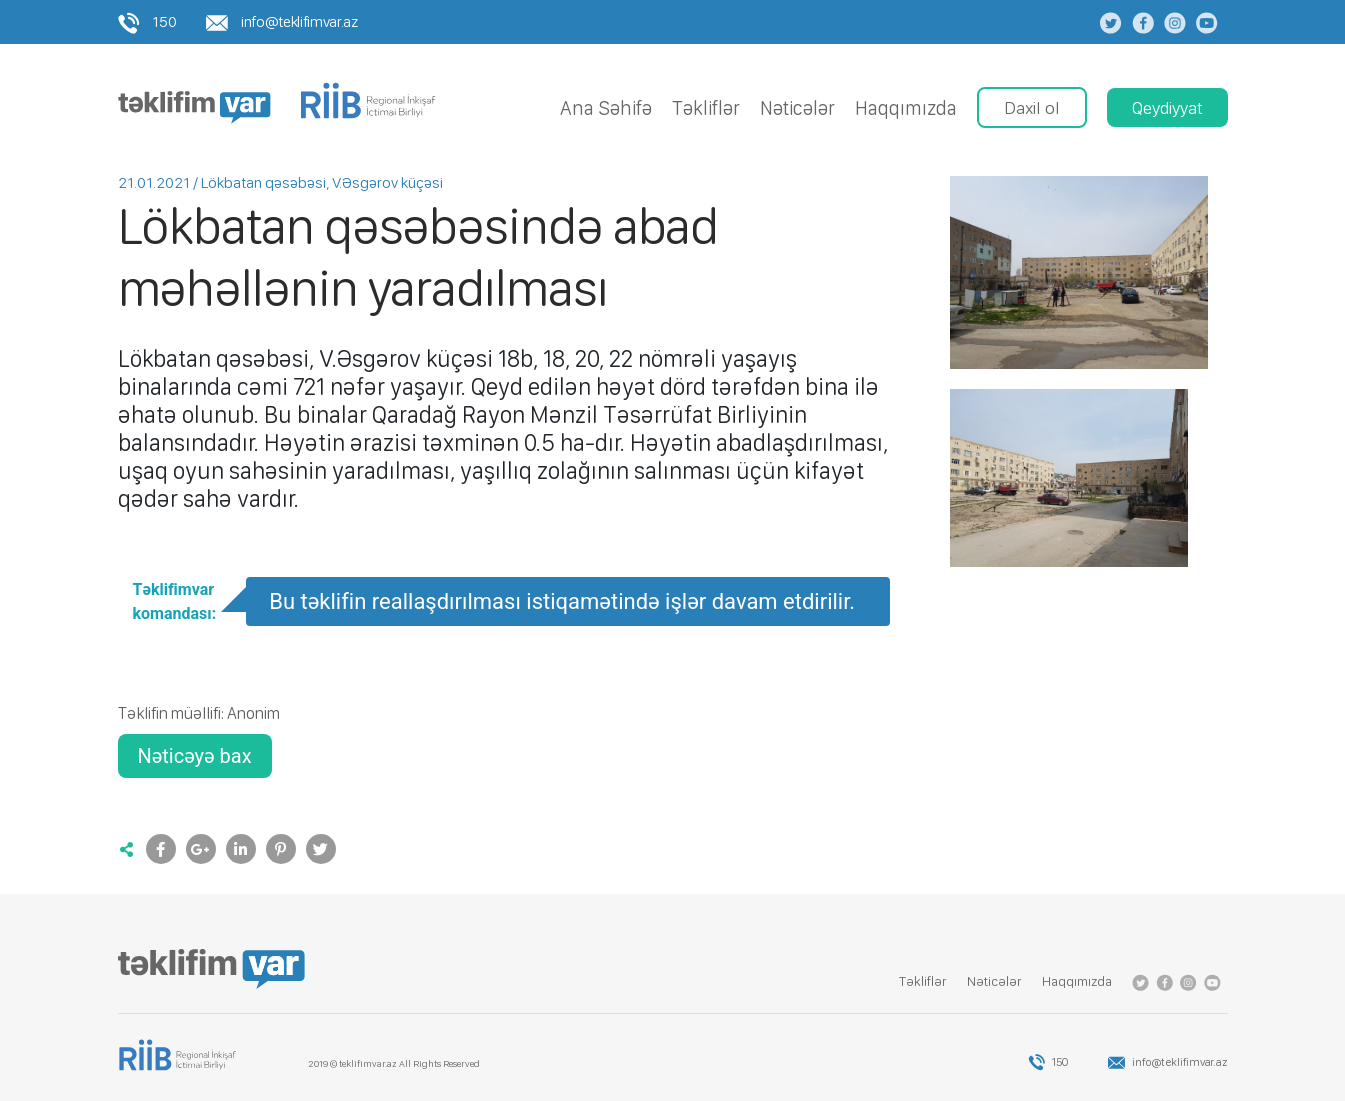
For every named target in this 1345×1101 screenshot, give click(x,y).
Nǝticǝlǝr (797, 108)
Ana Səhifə (606, 108)
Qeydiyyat (1167, 107)
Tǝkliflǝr (706, 108)
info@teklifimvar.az (281, 21)
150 (147, 21)
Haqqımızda (906, 108)
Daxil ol (1032, 107)
